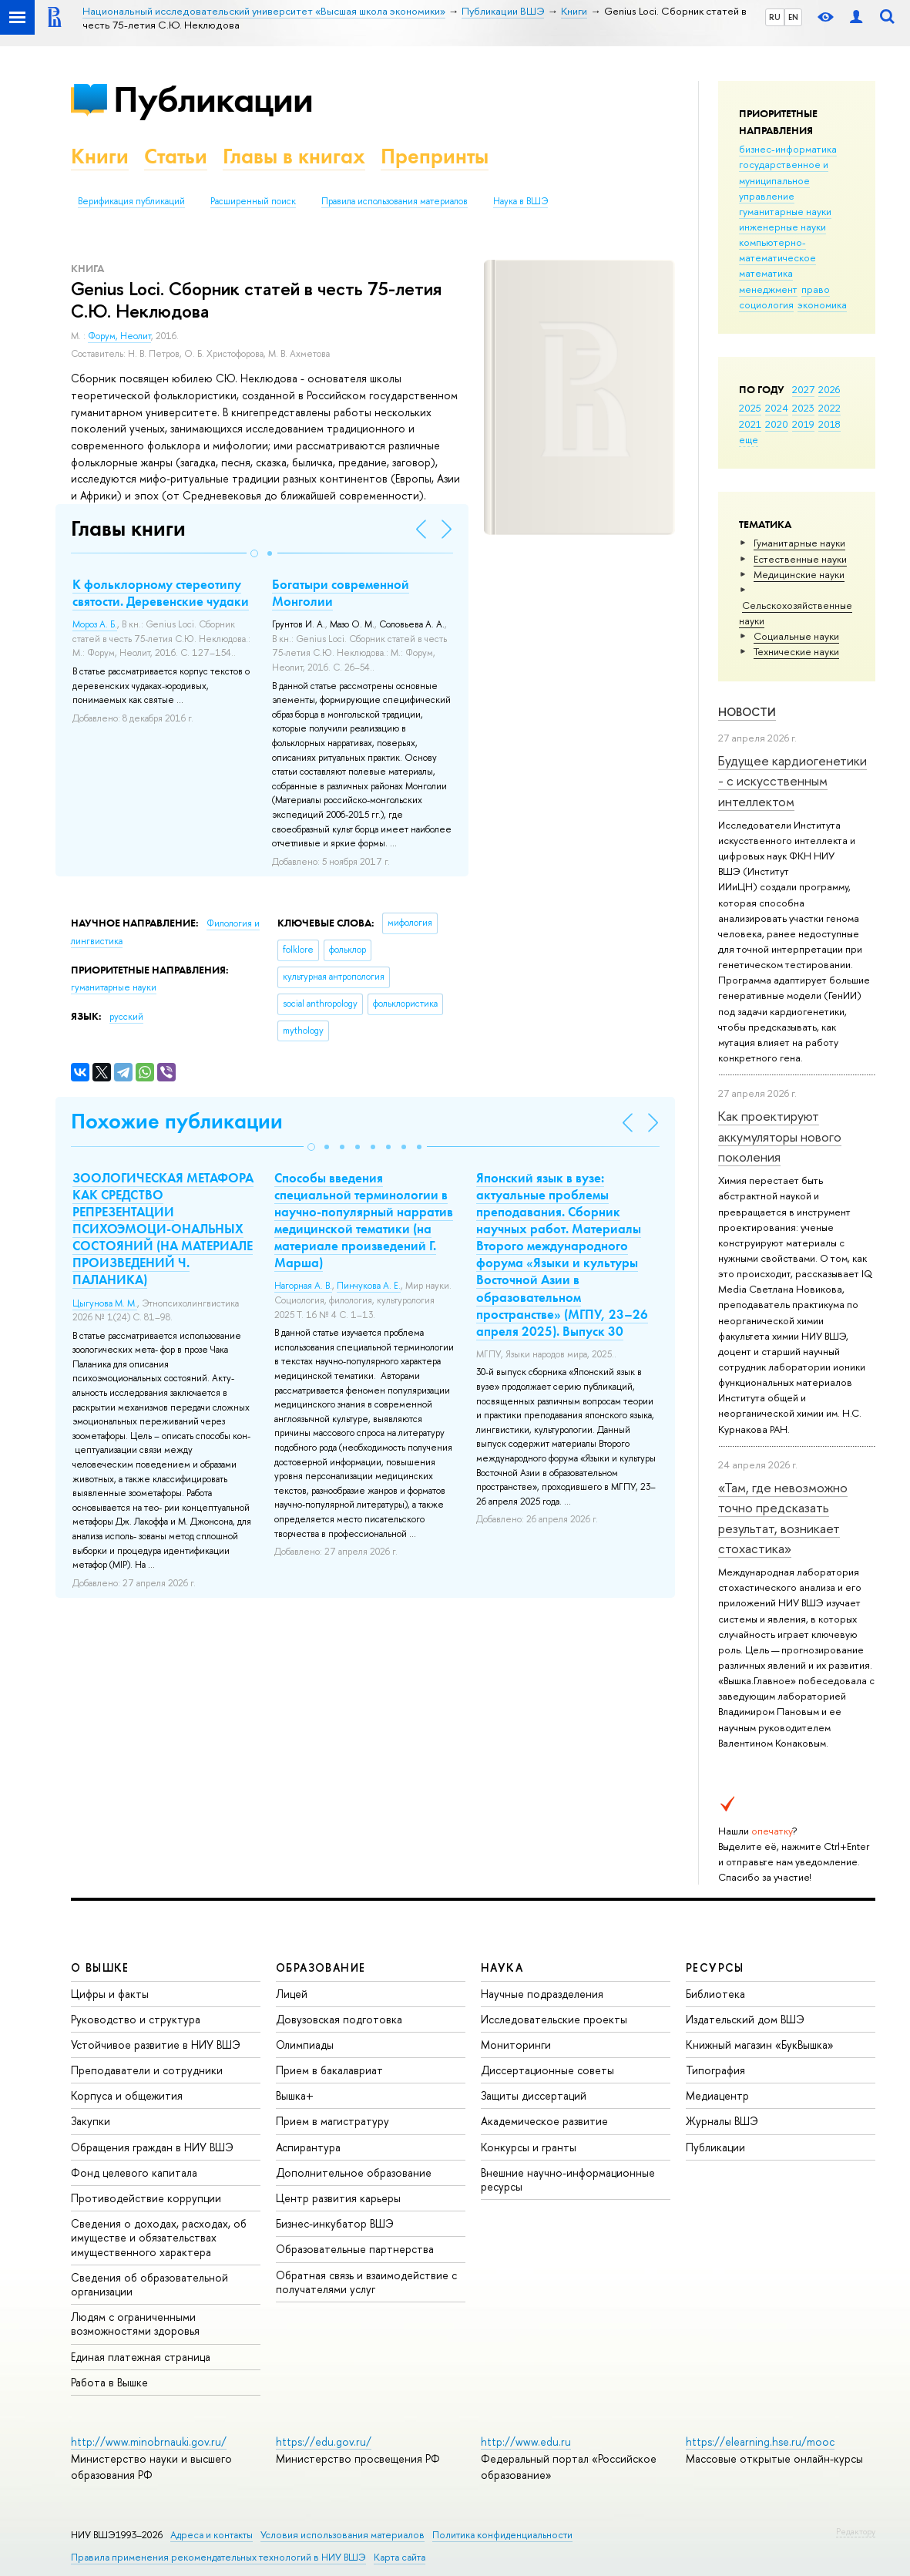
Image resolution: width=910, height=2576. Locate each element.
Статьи (175, 156)
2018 (829, 424)
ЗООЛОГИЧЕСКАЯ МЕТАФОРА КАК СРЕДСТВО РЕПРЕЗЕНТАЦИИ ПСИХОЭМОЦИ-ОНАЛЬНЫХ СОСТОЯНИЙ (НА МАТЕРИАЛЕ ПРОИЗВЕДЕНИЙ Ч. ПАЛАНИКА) (163, 1229)
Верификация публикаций (131, 201)
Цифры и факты (110, 1993)
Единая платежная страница (140, 2356)
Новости (747, 712)
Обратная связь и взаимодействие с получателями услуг (366, 2282)
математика (766, 273)
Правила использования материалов (394, 201)
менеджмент (768, 289)
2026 (829, 389)
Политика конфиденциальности (502, 2534)
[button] (254, 553)
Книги (100, 156)
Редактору (855, 2531)
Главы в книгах (294, 156)
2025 (750, 408)
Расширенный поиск (253, 201)
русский (126, 1017)
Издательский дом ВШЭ (745, 2019)
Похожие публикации (177, 1121)
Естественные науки (800, 559)
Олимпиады (305, 2044)
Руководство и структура (135, 2019)
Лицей (291, 1993)
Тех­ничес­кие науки (796, 651)
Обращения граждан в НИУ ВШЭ (152, 2147)
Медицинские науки (799, 574)
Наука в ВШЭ (520, 201)
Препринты (435, 156)
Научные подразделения (542, 1993)
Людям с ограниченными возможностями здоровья (135, 2323)
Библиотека (715, 1993)
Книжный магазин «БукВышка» (760, 2044)
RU (775, 17)
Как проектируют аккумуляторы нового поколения (779, 1136)
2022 (829, 408)
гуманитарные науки (785, 211)
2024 (776, 408)
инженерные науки (782, 227)
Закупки (90, 2121)
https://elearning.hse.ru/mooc (760, 2441)
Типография (715, 2070)
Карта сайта (399, 2557)
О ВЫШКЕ (100, 1967)
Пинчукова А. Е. (369, 1286)
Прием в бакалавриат (329, 2070)
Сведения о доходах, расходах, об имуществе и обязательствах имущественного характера (159, 2237)
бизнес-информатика (788, 149)
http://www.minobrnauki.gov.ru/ (149, 2441)
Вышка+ (295, 2095)
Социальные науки (796, 636)
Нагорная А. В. (303, 1286)
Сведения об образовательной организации (149, 2284)
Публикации (213, 99)
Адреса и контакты (211, 2534)
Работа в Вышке (109, 2382)
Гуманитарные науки (799, 543)
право (815, 289)
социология (766, 304)
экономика (822, 304)
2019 (803, 424)
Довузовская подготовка (339, 2019)
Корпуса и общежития (127, 2095)
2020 (776, 424)
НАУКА (502, 1967)
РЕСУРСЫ (715, 1967)
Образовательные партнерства (355, 2248)
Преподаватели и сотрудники (147, 2070)
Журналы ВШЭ (722, 2121)
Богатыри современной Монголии (340, 593)
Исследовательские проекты (554, 2019)
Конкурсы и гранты (528, 2147)
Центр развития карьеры (338, 2198)
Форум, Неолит (119, 336)
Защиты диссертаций (533, 2095)
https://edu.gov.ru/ (323, 2441)
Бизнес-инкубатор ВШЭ (335, 2223)
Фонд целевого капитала (134, 2172)
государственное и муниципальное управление (783, 179)
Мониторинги (516, 2044)
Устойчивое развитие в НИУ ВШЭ (155, 2044)
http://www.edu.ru (526, 2441)
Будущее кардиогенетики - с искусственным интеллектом (792, 781)
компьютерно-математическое (777, 249)
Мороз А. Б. (94, 624)
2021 (750, 424)
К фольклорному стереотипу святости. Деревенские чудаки (160, 593)
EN (793, 17)
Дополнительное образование (353, 2172)
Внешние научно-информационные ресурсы (568, 2179)
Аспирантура (308, 2147)
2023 (803, 408)
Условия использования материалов (342, 2534)
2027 (803, 389)
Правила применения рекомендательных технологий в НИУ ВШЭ (218, 2557)
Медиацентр (717, 2095)
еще (748, 439)
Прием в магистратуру (332, 2121)
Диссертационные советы (547, 2070)
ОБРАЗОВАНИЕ (320, 1967)
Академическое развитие (544, 2121)
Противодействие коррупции (146, 2198)
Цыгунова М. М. (104, 1303)
